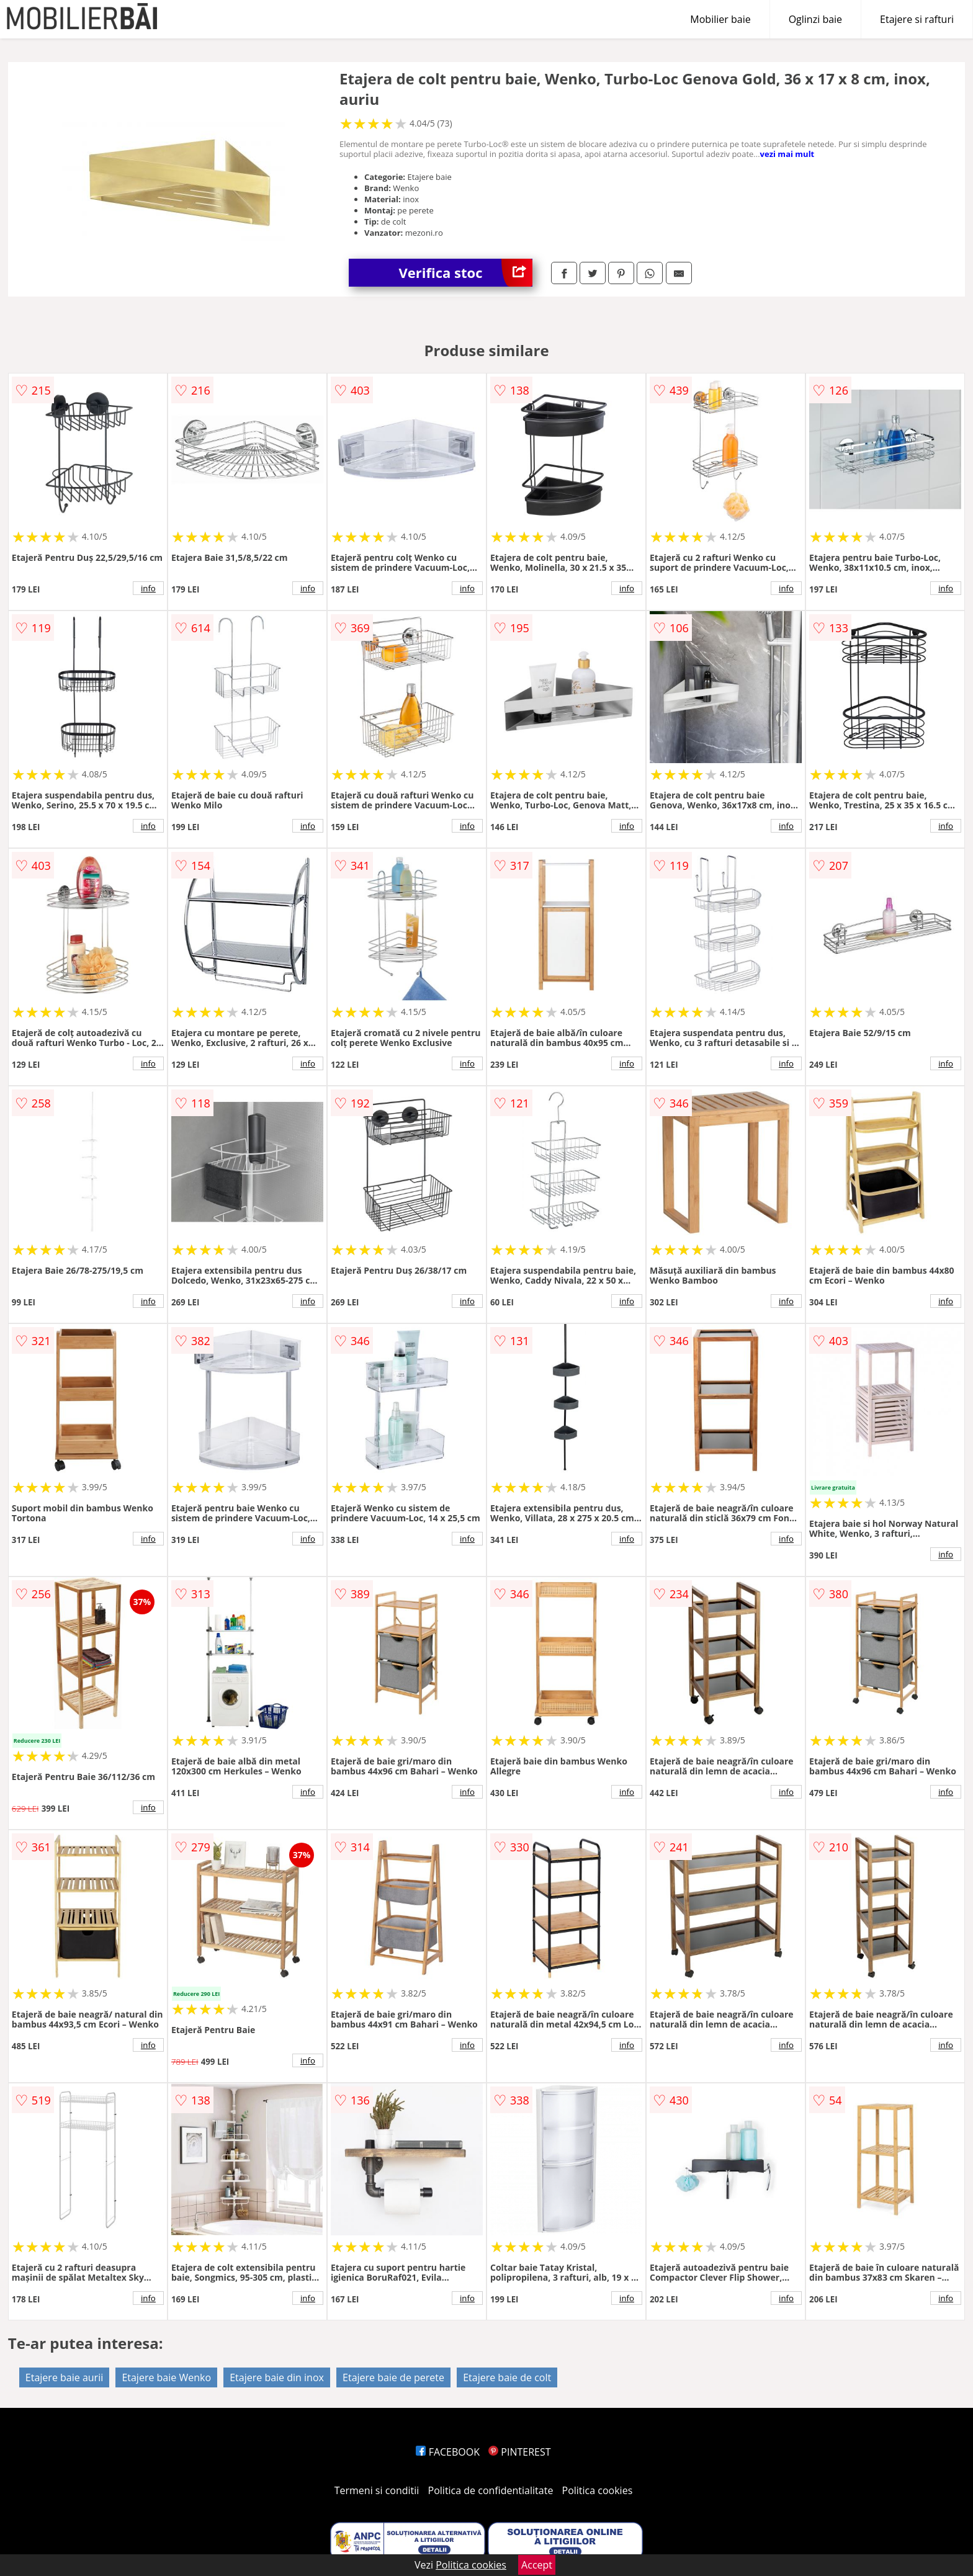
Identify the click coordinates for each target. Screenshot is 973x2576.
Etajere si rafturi (917, 19)
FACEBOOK (448, 2452)
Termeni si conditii (376, 2490)
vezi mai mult (787, 153)
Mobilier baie (720, 19)
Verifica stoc (465, 273)
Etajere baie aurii (64, 2377)
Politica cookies (597, 2490)
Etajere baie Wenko (166, 2377)
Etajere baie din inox (277, 2377)
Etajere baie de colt (507, 2377)
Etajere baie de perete (393, 2377)
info (148, 588)
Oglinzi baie (815, 19)
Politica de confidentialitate (491, 2490)
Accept (536, 2565)
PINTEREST (519, 2452)
